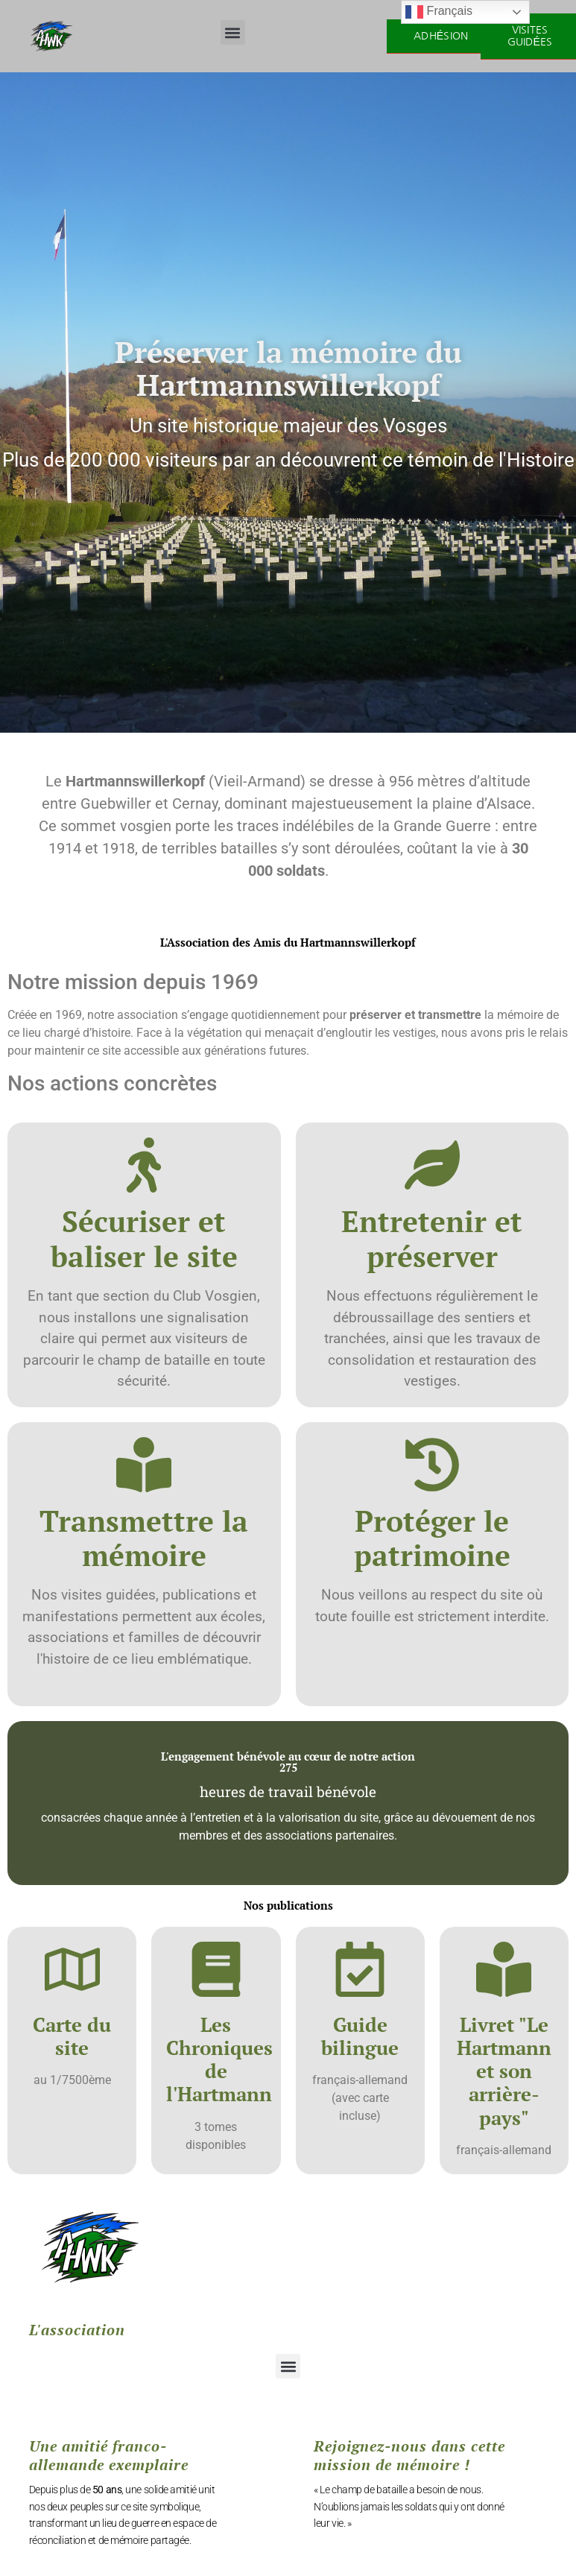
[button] (233, 32)
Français (438, 12)
